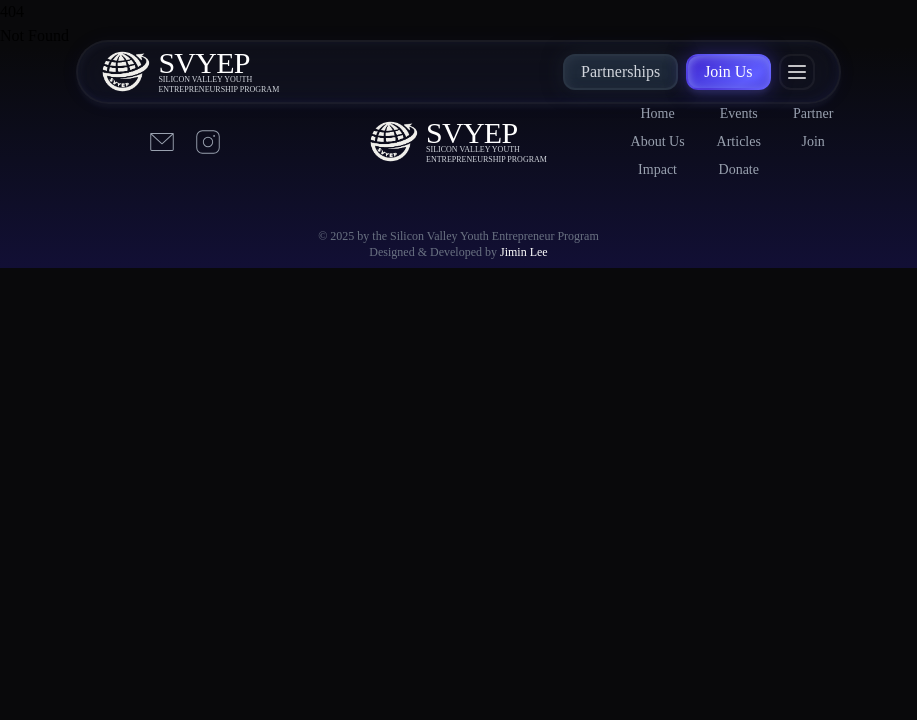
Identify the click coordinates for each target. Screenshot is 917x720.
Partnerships (620, 71)
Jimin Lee (524, 252)
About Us (658, 141)
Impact (657, 169)
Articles (739, 141)
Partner (813, 113)
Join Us (728, 71)
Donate (739, 169)
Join (812, 141)
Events (739, 113)
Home (657, 113)
